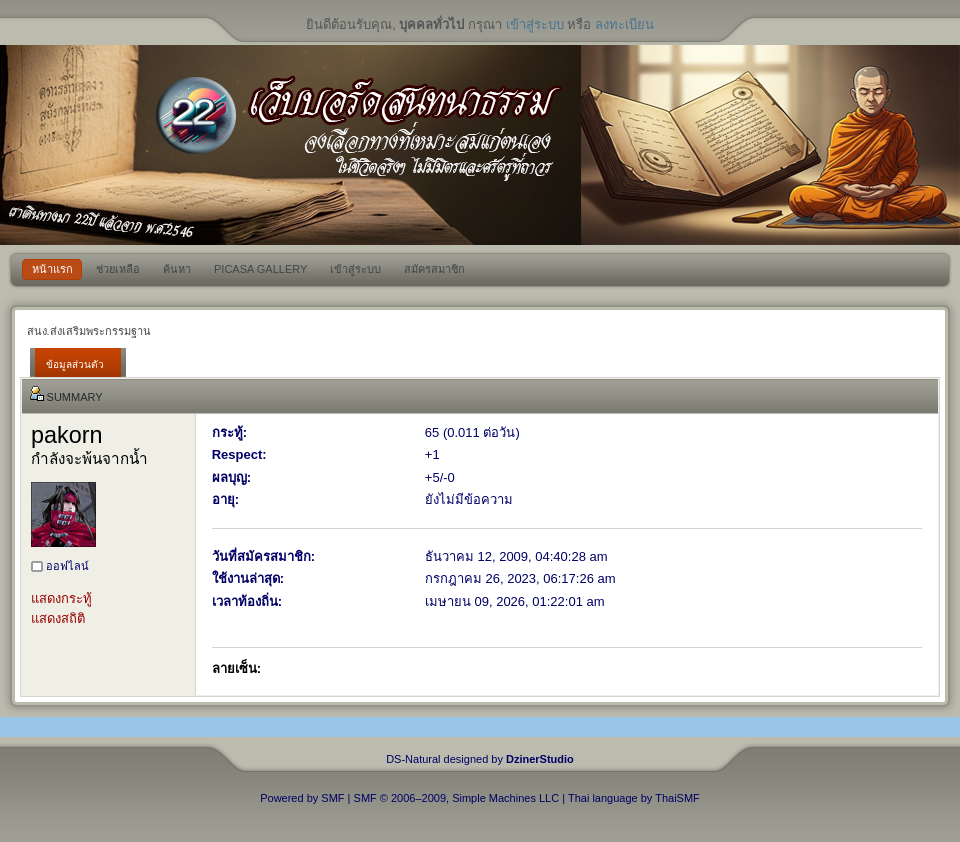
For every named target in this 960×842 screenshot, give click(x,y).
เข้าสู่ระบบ (535, 24)
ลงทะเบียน (624, 24)
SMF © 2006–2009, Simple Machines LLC (457, 798)
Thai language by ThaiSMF (634, 798)
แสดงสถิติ (58, 618)
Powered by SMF (302, 798)
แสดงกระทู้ (61, 598)
